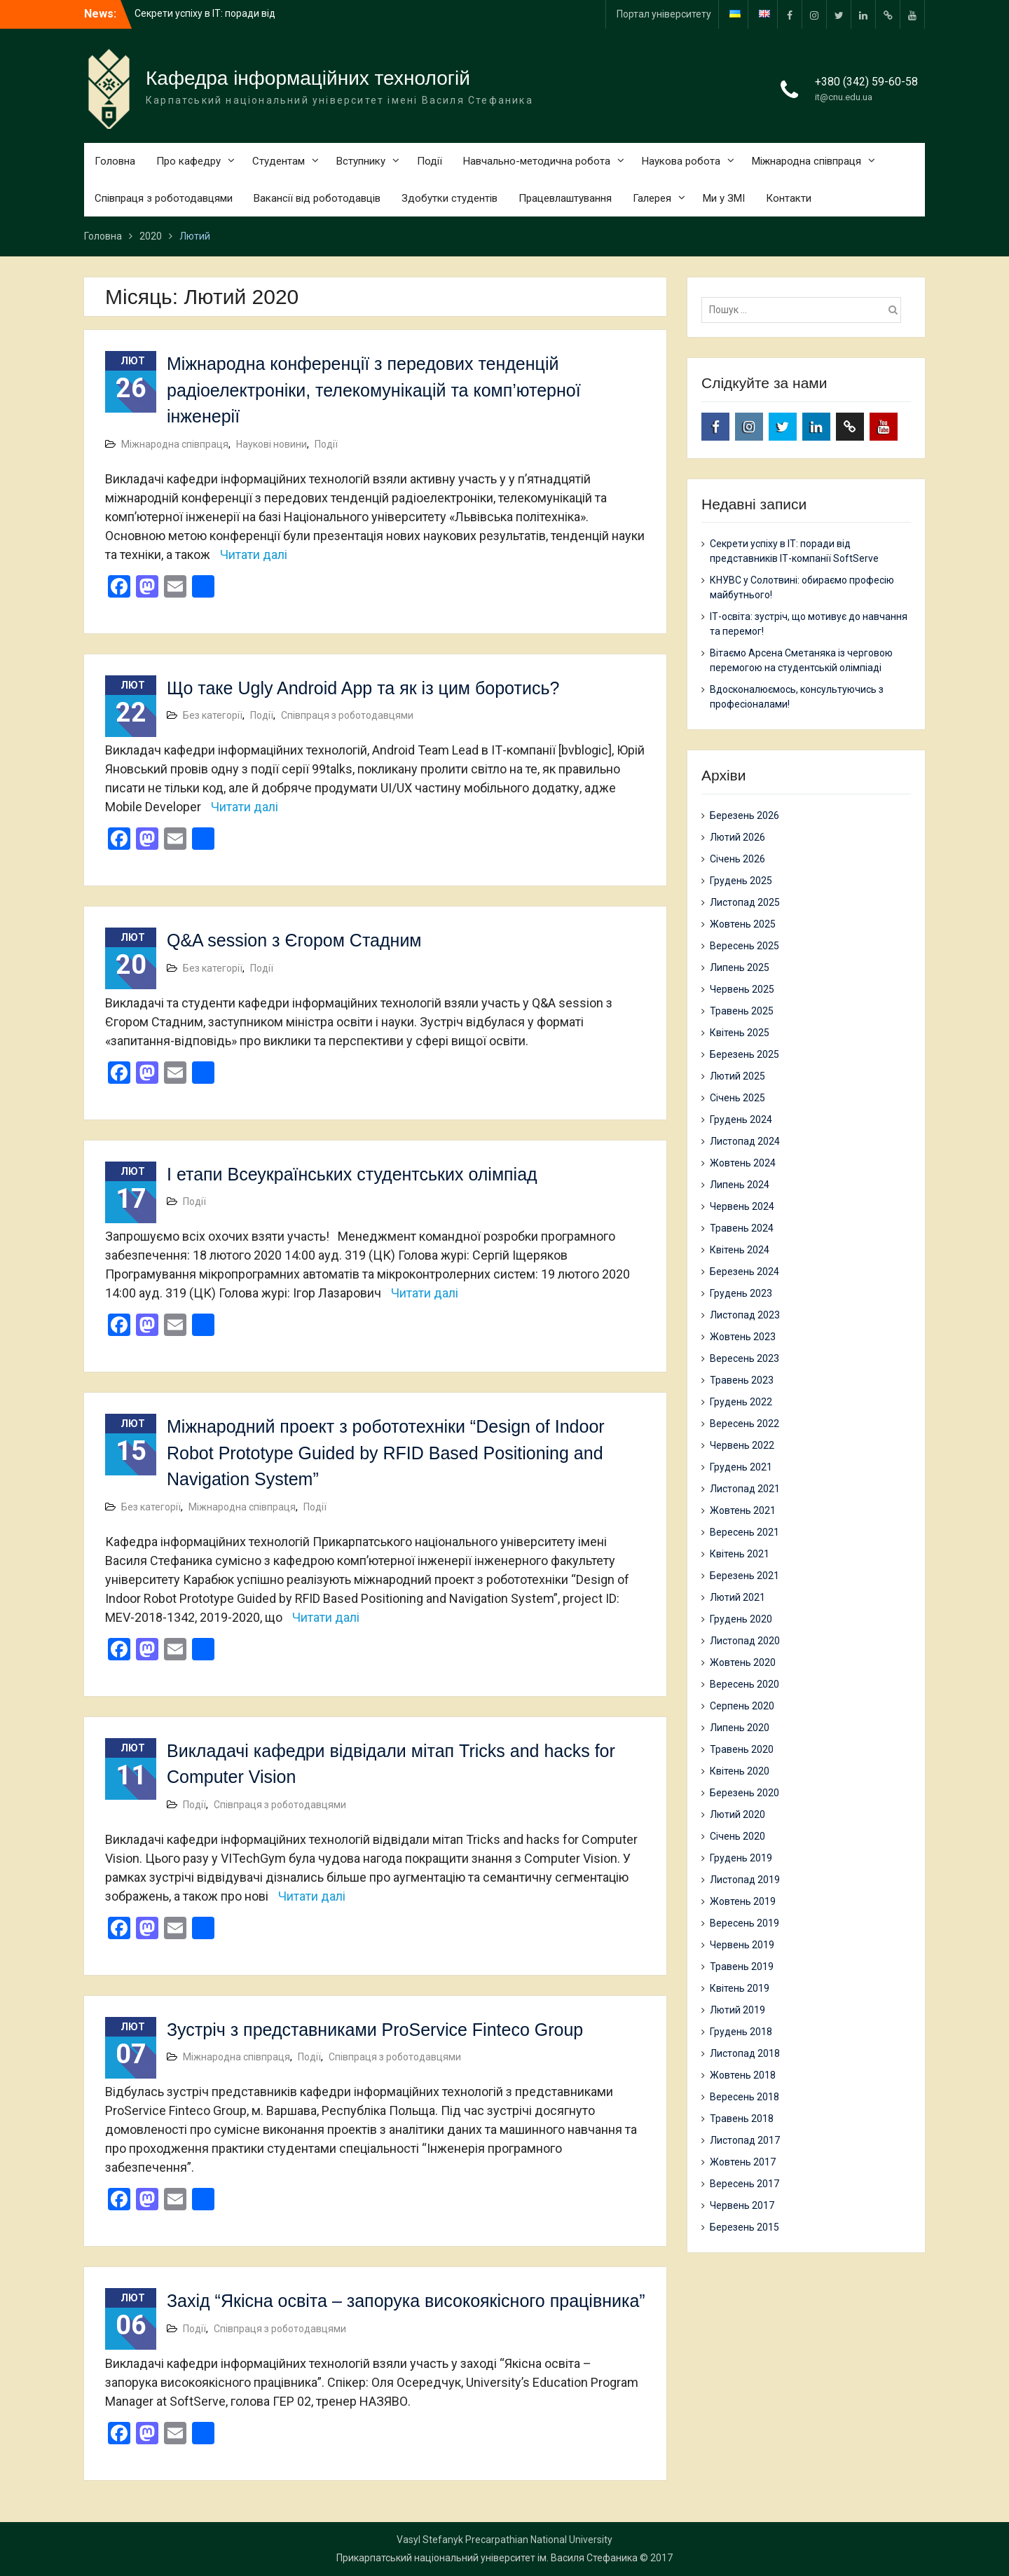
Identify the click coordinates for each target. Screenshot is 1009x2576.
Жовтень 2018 (743, 2075)
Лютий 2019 (737, 2010)
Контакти (788, 198)
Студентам (278, 161)
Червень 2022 (742, 1445)
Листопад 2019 (745, 1879)
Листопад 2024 (745, 1141)
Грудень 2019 (741, 1858)
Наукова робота (681, 161)
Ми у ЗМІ (724, 198)
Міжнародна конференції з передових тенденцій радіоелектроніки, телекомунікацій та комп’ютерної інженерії (374, 390)
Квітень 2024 (739, 1249)
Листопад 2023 (745, 1315)
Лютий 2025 (737, 1076)
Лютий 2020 (737, 1814)
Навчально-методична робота (536, 161)
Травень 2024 (742, 1228)
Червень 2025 (742, 989)
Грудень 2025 (741, 880)
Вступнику (360, 161)
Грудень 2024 (741, 1119)
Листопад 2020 (745, 1640)
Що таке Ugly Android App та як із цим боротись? (363, 688)
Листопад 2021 (745, 1488)
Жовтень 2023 (743, 1336)
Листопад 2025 (745, 902)
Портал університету (664, 14)
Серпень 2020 (742, 1705)
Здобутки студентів (449, 198)
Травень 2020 (742, 1749)
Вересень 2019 (744, 1923)
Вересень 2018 (744, 2096)
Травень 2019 (742, 1966)
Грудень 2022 (741, 1401)
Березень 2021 (744, 1575)
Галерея (652, 198)
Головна (115, 161)
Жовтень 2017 (743, 2162)
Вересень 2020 (744, 1684)
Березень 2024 (744, 1271)
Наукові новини (271, 444)
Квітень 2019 (739, 1988)
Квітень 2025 (739, 1032)
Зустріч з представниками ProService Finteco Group (375, 2029)
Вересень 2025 (744, 945)
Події (429, 161)
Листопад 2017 (745, 2140)
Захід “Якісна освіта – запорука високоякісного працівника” (406, 2300)
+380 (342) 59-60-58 (866, 81)
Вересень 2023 (744, 1358)
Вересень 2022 (744, 1423)
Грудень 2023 (741, 1293)
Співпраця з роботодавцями (164, 198)
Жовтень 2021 (743, 1510)
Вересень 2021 (744, 1532)
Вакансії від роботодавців (317, 198)
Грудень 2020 (741, 1619)
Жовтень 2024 (743, 1163)
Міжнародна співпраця (806, 161)
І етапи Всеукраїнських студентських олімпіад (352, 1174)
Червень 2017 (742, 2205)
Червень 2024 (742, 1206)
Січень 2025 (737, 1097)
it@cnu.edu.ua (843, 97)
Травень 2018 (742, 2118)
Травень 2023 (742, 1380)
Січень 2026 (737, 859)
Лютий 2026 (737, 837)
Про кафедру (188, 161)
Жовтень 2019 (743, 1901)
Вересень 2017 (744, 2183)
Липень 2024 (739, 1184)
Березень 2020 (744, 1792)
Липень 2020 (739, 1727)
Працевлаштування (565, 198)
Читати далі (253, 554)
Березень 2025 (744, 1054)
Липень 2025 (739, 967)
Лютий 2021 (737, 1597)
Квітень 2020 (739, 1771)
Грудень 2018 (741, 2031)
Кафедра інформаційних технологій (308, 78)
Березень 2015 (744, 2227)
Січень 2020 (737, 1836)
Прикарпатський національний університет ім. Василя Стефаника (487, 2557)
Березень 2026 (744, 815)
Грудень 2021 (741, 1467)
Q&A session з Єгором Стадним (294, 940)
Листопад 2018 (745, 2053)
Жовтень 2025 (743, 924)
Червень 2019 (742, 1944)
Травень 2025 (742, 1011)
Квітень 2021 (739, 1553)
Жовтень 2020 (743, 1662)
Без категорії (212, 715)
